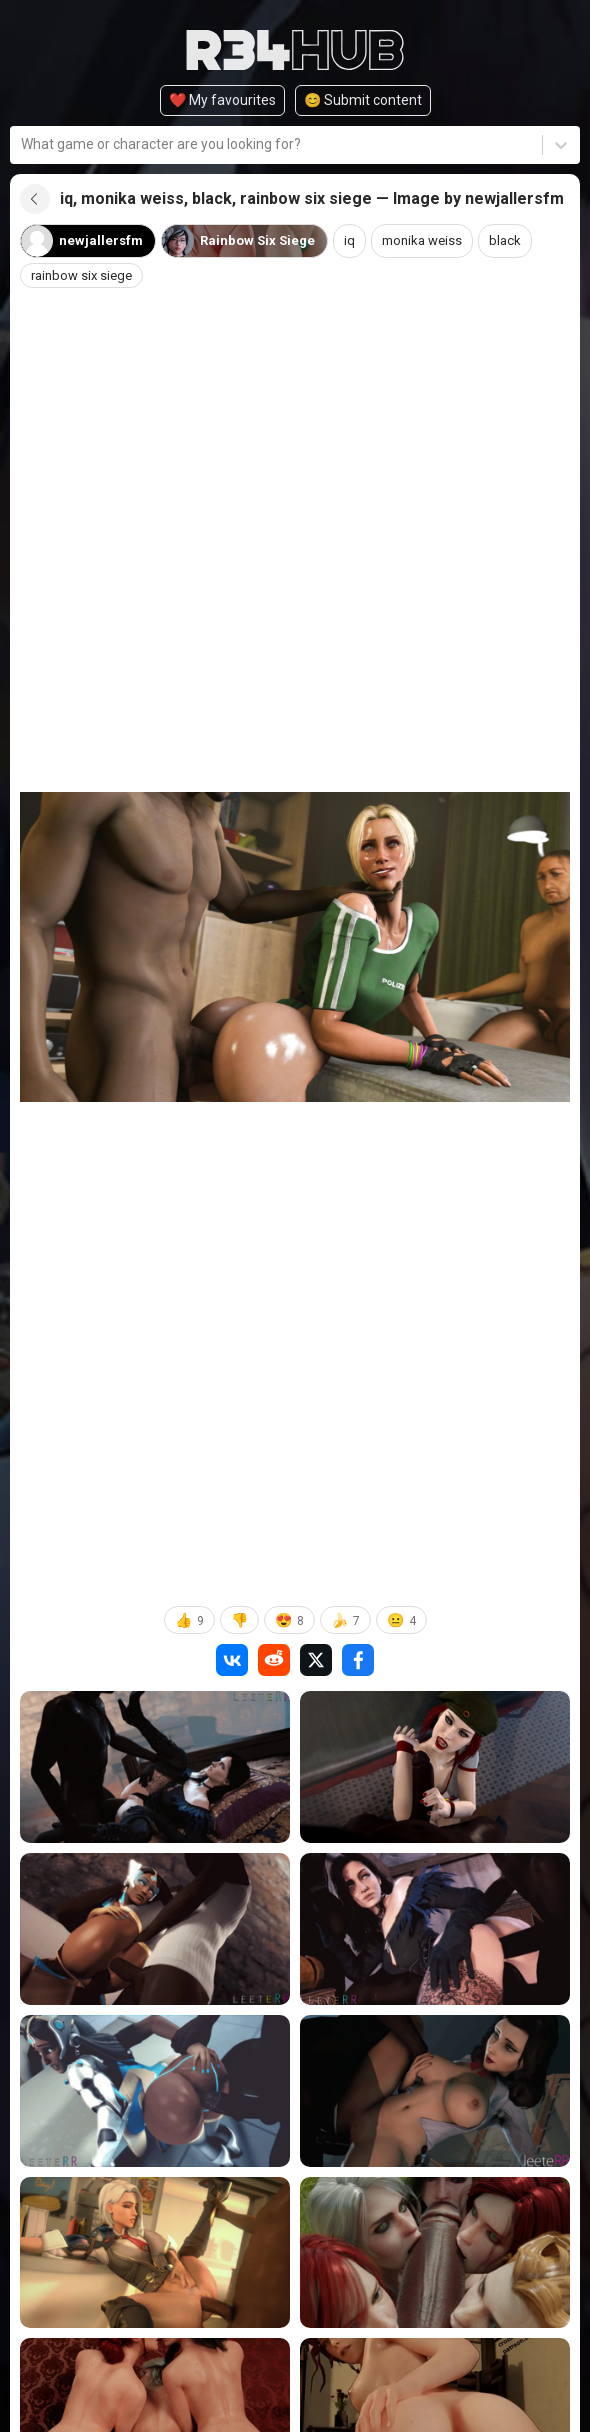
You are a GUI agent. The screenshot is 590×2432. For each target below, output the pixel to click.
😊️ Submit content (363, 100)
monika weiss (432, 241)
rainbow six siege (85, 276)
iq (356, 241)
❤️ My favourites (222, 100)
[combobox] (22, 144)
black (518, 241)
